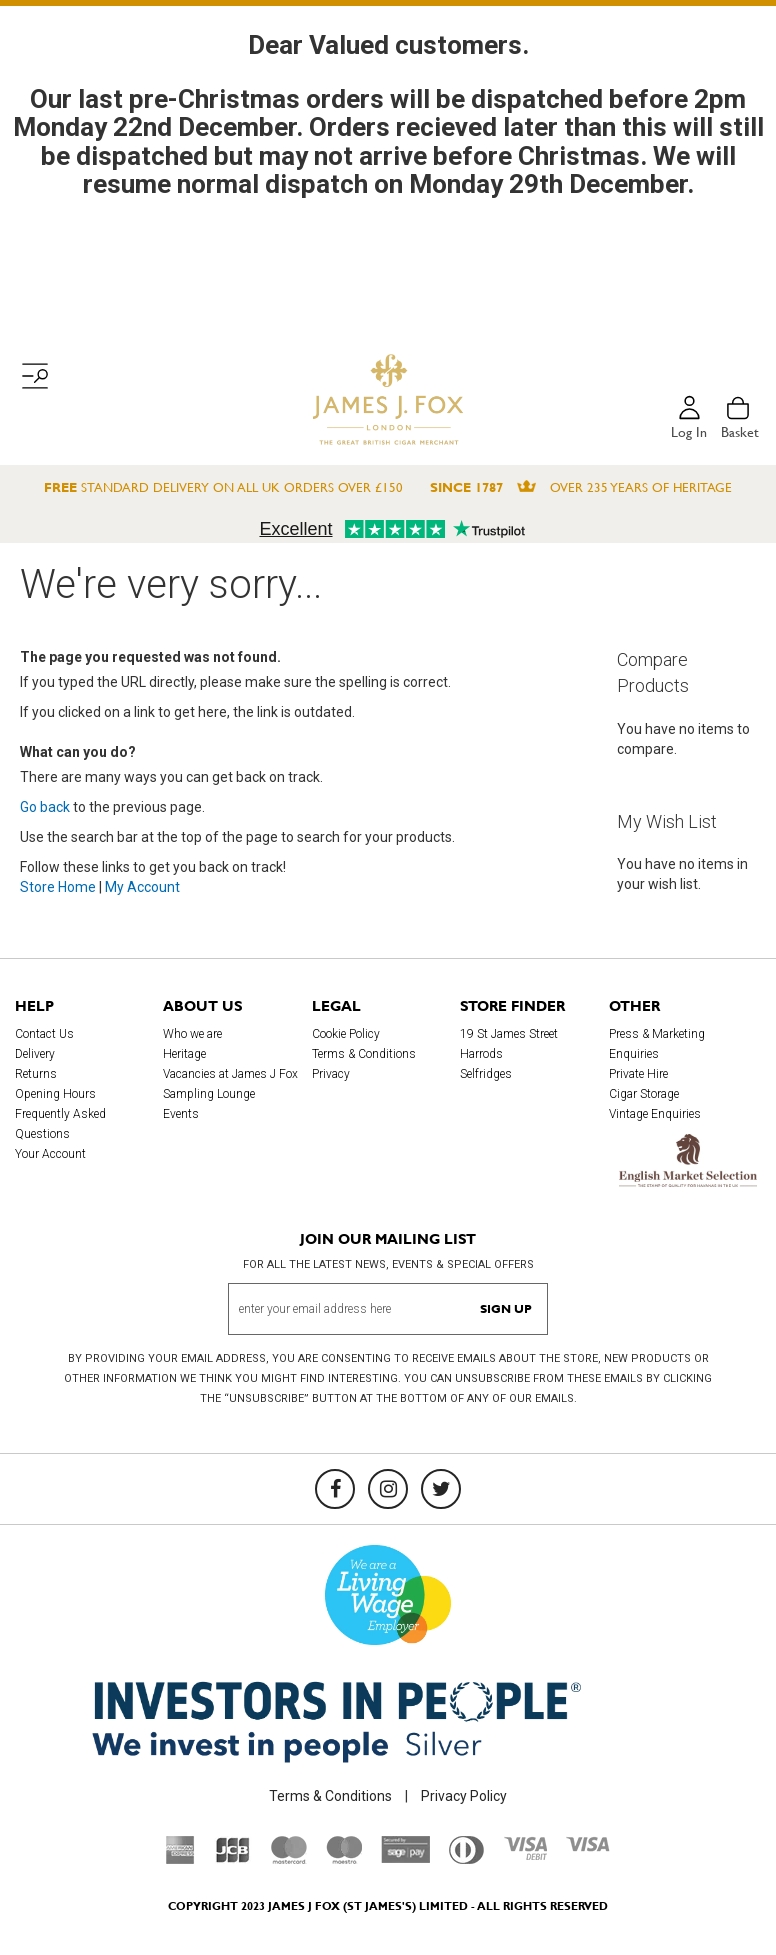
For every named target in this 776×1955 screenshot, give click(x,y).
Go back (45, 807)
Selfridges (486, 1074)
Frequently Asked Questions (60, 1124)
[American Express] (180, 1859)
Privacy (331, 1074)
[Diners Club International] (466, 1859)
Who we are (192, 1034)
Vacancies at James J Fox (230, 1074)
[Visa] (588, 1847)
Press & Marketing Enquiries (657, 1044)
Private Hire (638, 1074)
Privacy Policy (464, 1796)
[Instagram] (388, 1489)
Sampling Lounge (209, 1094)
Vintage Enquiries (655, 1114)
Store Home (58, 887)
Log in (689, 432)
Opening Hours (55, 1094)
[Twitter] (441, 1489)
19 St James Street (509, 1034)
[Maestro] (344, 1859)
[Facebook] (335, 1489)
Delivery (35, 1054)
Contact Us (44, 1034)
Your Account (50, 1154)
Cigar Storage (644, 1094)
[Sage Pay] (405, 1858)
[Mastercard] (289, 1859)
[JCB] (233, 1859)
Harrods (481, 1054)
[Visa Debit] (525, 1855)
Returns (36, 1074)
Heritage (184, 1054)
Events (181, 1114)
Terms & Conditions (364, 1054)
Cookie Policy (346, 1034)
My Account (142, 887)
